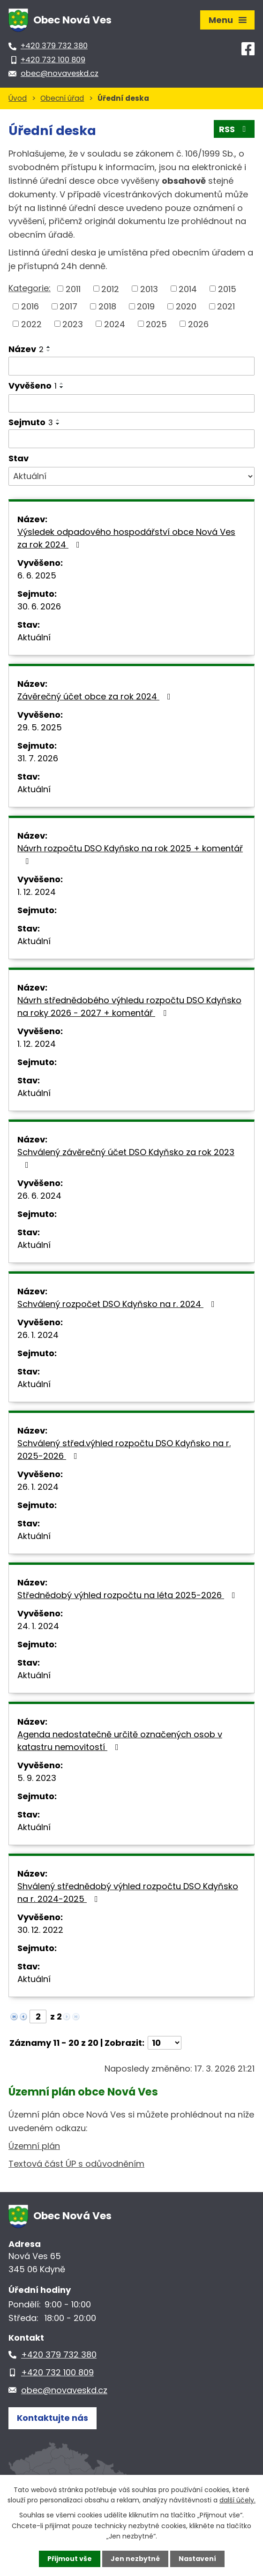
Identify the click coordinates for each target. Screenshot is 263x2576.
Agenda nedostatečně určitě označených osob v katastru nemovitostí (119, 1740)
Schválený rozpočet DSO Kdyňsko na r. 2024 (117, 1304)
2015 (227, 288)
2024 (114, 324)
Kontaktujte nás (52, 2418)
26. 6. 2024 (39, 1196)
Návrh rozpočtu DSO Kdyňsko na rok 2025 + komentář (130, 853)
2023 (72, 324)
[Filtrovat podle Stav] (131, 476)
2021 (226, 306)
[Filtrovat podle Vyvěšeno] (131, 403)
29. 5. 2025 (39, 727)
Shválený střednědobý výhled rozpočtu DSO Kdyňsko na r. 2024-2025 (127, 1892)
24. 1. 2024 (38, 1626)
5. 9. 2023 (36, 1778)
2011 (73, 288)
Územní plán (34, 2146)
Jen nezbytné (135, 2558)
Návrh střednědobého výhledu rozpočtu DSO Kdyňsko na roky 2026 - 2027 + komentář (129, 1006)
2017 (68, 306)
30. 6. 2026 (39, 606)
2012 (110, 288)
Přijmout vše (69, 2558)
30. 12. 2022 (40, 1930)
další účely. (237, 2500)
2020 (186, 306)
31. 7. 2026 (37, 758)
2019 (146, 306)
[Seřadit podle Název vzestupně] (49, 347)
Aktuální (34, 637)
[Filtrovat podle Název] (131, 366)
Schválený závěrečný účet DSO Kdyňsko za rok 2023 (125, 1157)
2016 (30, 306)
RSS (234, 129)
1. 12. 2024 (36, 892)
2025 (156, 324)
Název (26, 349)
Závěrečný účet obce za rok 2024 (95, 696)
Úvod (17, 98)
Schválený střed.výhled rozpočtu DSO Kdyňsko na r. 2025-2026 (124, 1449)
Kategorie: (29, 288)
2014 (188, 288)
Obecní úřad (62, 98)
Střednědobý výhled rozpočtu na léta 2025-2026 (128, 1595)
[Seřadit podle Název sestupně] (49, 351)
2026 (198, 324)
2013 (149, 288)
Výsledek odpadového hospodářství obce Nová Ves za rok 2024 (126, 538)
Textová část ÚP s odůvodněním (76, 2164)
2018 (107, 306)
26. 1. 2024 (38, 1335)
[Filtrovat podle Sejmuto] (131, 438)
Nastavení (197, 2558)
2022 (31, 324)
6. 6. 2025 (36, 575)
